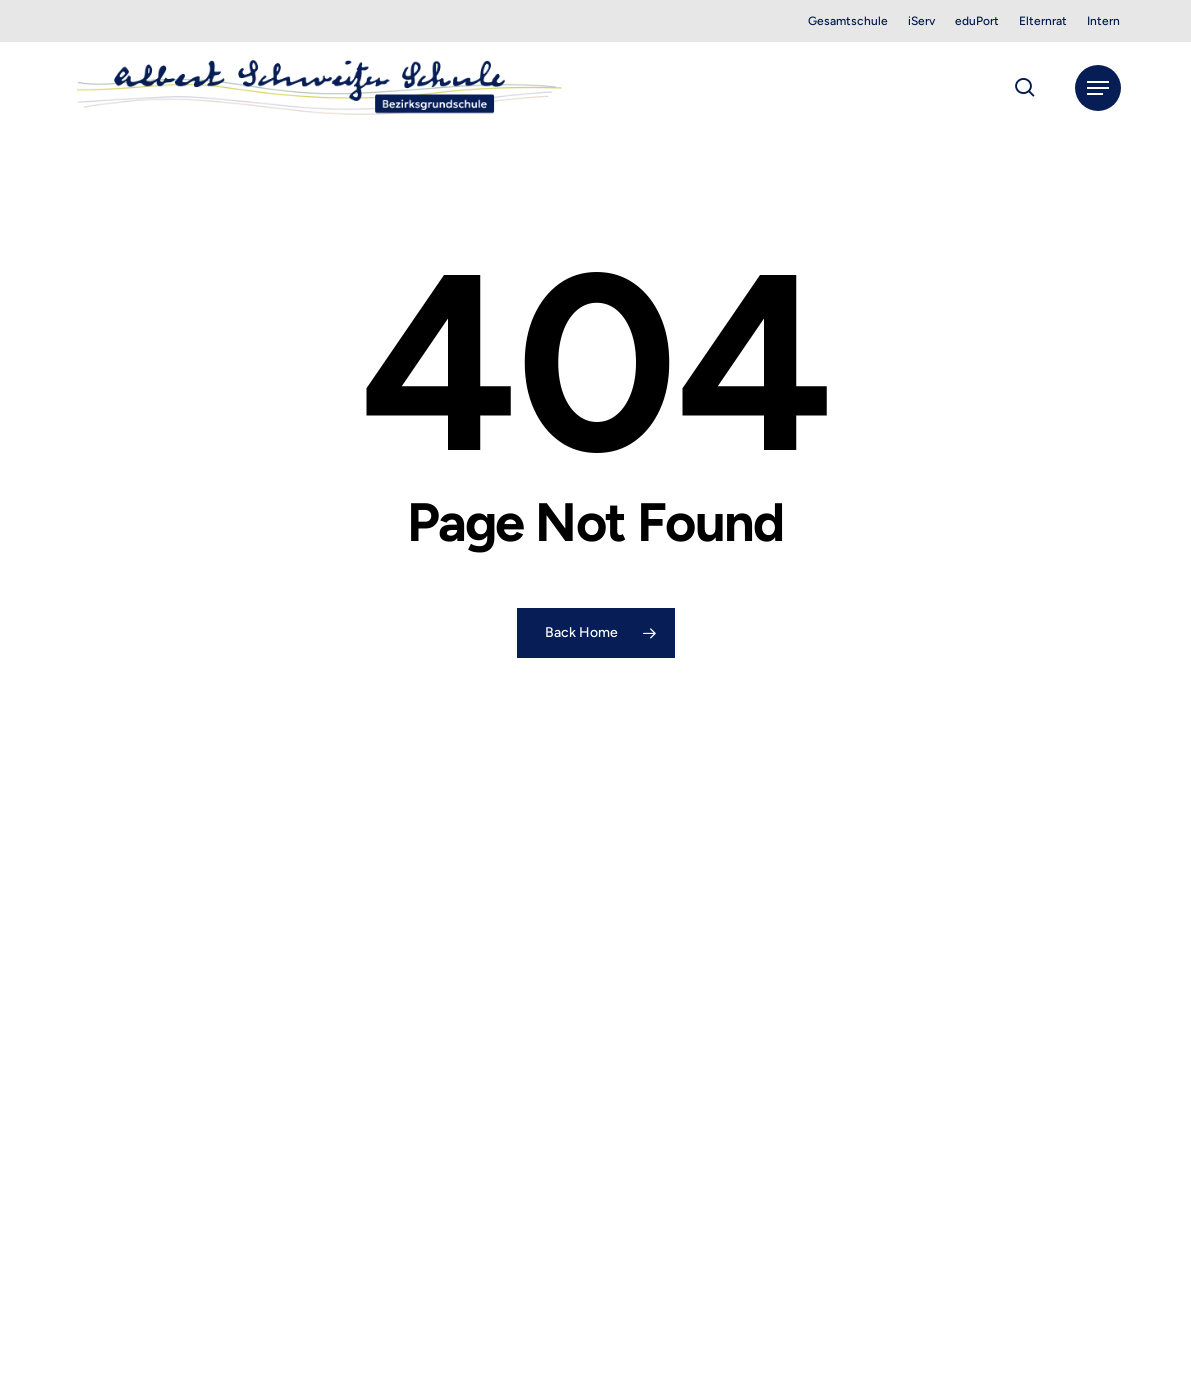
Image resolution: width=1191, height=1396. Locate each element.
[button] (1098, 88)
